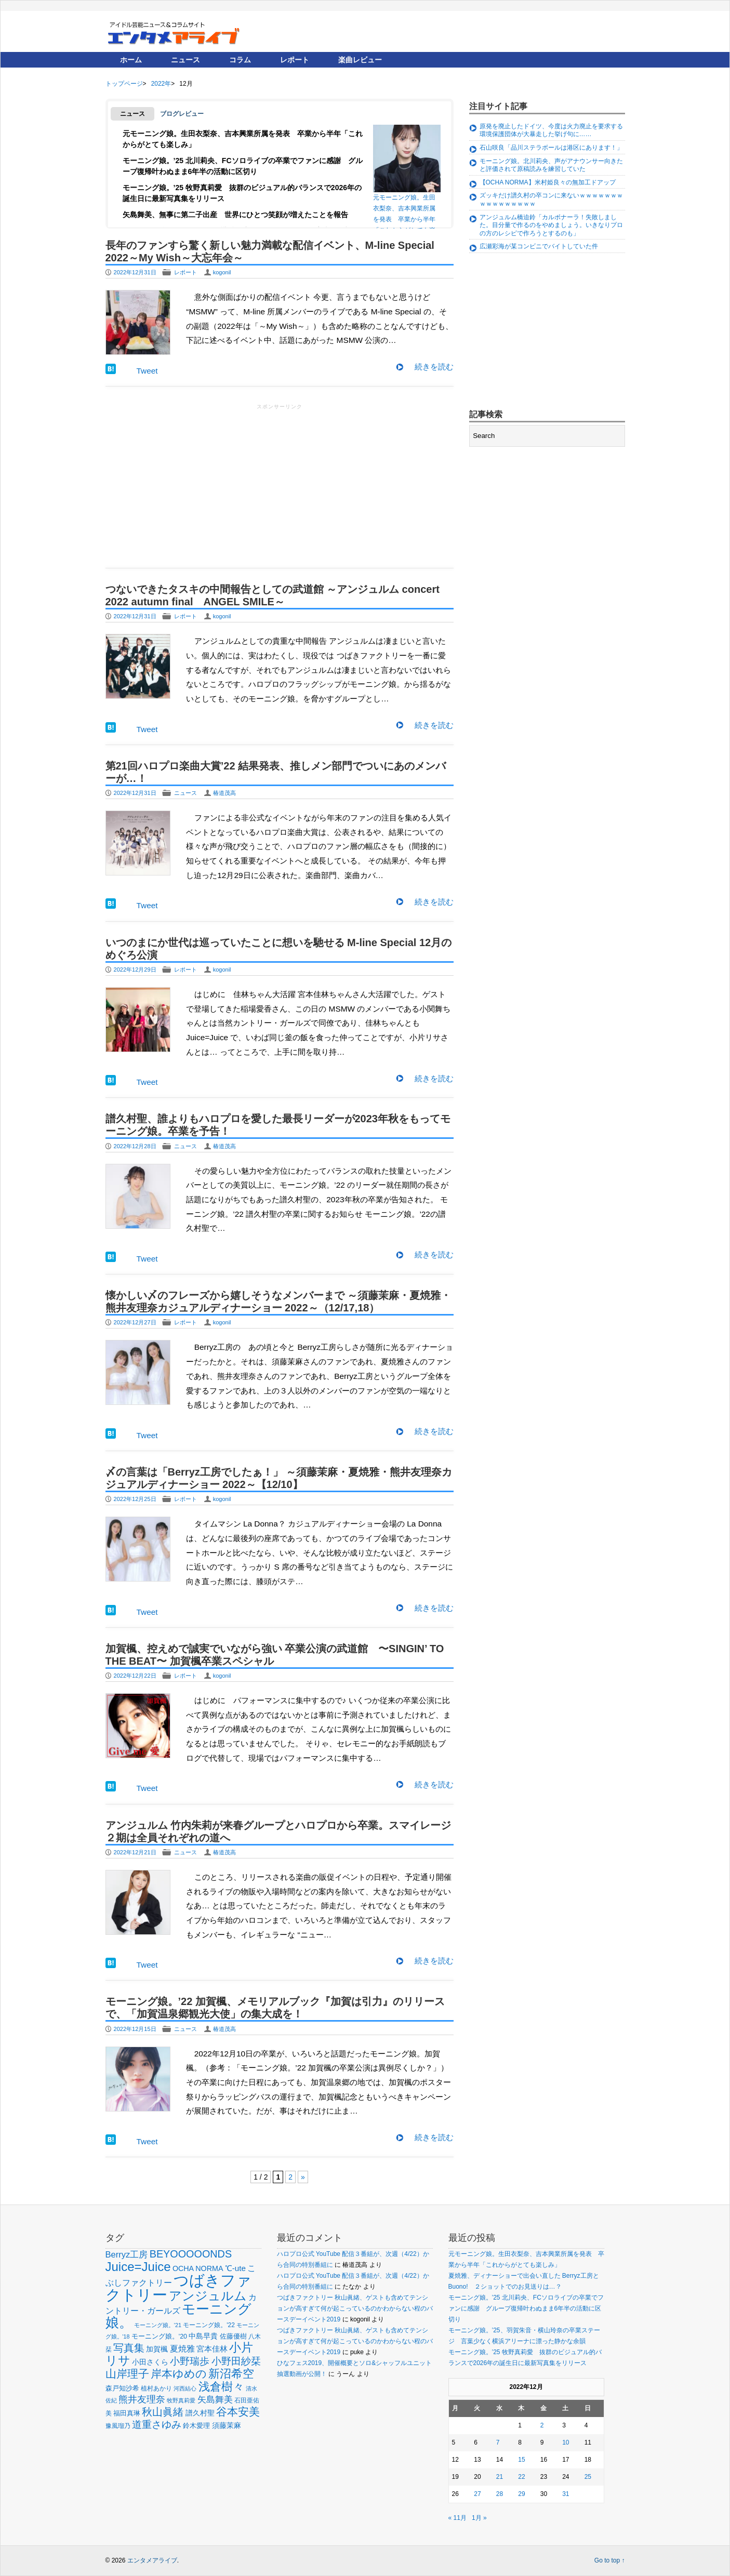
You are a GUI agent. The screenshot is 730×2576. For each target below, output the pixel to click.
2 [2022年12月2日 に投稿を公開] (542, 2425)
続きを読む (434, 366)
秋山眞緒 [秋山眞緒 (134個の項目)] (162, 2412)
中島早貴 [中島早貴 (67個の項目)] (203, 2336)
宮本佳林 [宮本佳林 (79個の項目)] (212, 2348)
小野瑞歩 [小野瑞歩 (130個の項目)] (189, 2361)
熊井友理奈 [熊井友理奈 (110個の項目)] (141, 2399)
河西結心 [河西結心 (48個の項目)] (185, 2388)
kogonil (222, 272)
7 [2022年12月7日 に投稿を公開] (498, 2442)
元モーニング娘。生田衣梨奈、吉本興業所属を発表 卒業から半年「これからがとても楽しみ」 (407, 177)
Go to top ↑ (609, 2560)
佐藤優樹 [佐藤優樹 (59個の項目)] (233, 2336)
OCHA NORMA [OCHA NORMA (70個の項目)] (197, 2268)
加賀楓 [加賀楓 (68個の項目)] (157, 2349)
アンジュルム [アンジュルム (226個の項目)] (208, 2296)
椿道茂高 (224, 793)
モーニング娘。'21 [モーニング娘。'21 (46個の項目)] (157, 2325)
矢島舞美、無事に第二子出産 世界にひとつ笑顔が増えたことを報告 (235, 214)
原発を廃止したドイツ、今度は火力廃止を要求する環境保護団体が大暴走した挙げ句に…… (551, 130)
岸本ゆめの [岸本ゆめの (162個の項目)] (179, 2374)
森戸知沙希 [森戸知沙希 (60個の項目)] (122, 2388)
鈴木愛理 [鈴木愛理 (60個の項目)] (196, 2425)
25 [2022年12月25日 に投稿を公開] (588, 2476)
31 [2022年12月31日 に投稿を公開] (565, 2494)
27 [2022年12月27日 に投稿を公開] (477, 2494)
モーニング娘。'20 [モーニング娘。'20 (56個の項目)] (159, 2336)
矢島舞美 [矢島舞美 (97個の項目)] (215, 2400)
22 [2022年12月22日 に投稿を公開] (521, 2476)
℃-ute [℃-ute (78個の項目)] (235, 2268)
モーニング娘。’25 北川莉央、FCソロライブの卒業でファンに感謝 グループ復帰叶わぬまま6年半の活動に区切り (526, 2308)
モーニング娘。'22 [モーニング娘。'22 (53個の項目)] (209, 2325)
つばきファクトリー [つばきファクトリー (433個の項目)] (178, 2287)
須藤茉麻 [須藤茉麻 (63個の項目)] (226, 2425)
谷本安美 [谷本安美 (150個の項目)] (238, 2412)
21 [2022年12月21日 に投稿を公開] (499, 2476)
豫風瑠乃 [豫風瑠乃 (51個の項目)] (117, 2425)
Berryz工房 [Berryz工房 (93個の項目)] (126, 2255)
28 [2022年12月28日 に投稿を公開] (499, 2494)
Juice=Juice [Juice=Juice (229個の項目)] (138, 2267)
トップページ (124, 83)
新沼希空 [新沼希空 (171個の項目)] (231, 2373)
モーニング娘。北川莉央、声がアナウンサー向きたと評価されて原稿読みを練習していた (551, 165)
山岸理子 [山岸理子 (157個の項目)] (127, 2374)
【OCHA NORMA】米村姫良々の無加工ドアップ (548, 182)
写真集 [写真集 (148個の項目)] (128, 2348)
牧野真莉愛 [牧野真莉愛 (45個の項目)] (181, 2400)
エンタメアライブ (152, 2560)
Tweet (147, 370)
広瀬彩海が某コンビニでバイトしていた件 (539, 246)
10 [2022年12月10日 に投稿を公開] (565, 2442)
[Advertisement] (279, 484)
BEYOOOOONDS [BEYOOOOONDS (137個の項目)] (191, 2254)
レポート (294, 60)
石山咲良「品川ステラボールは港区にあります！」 (551, 147)
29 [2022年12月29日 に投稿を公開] (521, 2494)
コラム (240, 60)
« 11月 (457, 2517)
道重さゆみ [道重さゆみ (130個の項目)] (156, 2424)
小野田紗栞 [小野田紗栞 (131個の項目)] (236, 2361)
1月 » (479, 2517)
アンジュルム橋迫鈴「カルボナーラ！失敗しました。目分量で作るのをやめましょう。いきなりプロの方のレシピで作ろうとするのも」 (551, 225)
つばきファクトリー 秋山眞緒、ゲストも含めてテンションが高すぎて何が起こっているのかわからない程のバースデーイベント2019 (355, 2308)
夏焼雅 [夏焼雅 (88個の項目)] (182, 2348)
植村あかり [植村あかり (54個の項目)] (156, 2388)
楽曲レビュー (360, 60)
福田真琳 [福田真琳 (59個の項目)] (126, 2413)
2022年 (161, 83)
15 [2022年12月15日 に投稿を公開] (521, 2459)
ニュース (185, 60)
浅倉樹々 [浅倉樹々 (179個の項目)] (221, 2386)
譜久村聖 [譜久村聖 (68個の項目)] (200, 2413)
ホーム (131, 60)
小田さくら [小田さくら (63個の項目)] (150, 2362)
